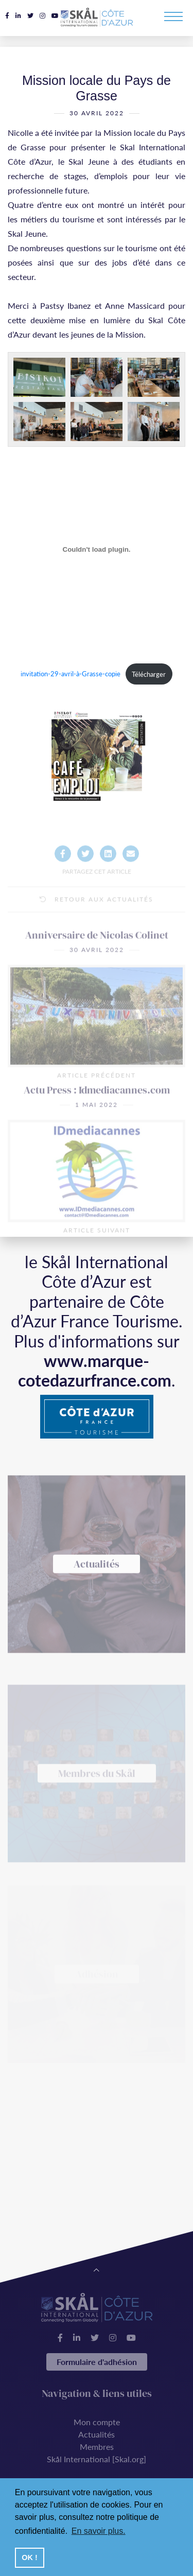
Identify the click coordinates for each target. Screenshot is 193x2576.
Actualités (96, 2434)
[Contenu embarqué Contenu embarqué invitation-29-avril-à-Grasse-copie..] (96, 553)
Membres (97, 2446)
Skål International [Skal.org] (96, 2459)
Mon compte (97, 2422)
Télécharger (149, 678)
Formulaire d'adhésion (97, 2362)
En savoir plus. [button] (99, 2531)
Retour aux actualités (96, 926)
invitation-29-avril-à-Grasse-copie (70, 678)
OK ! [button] (29, 2557)
